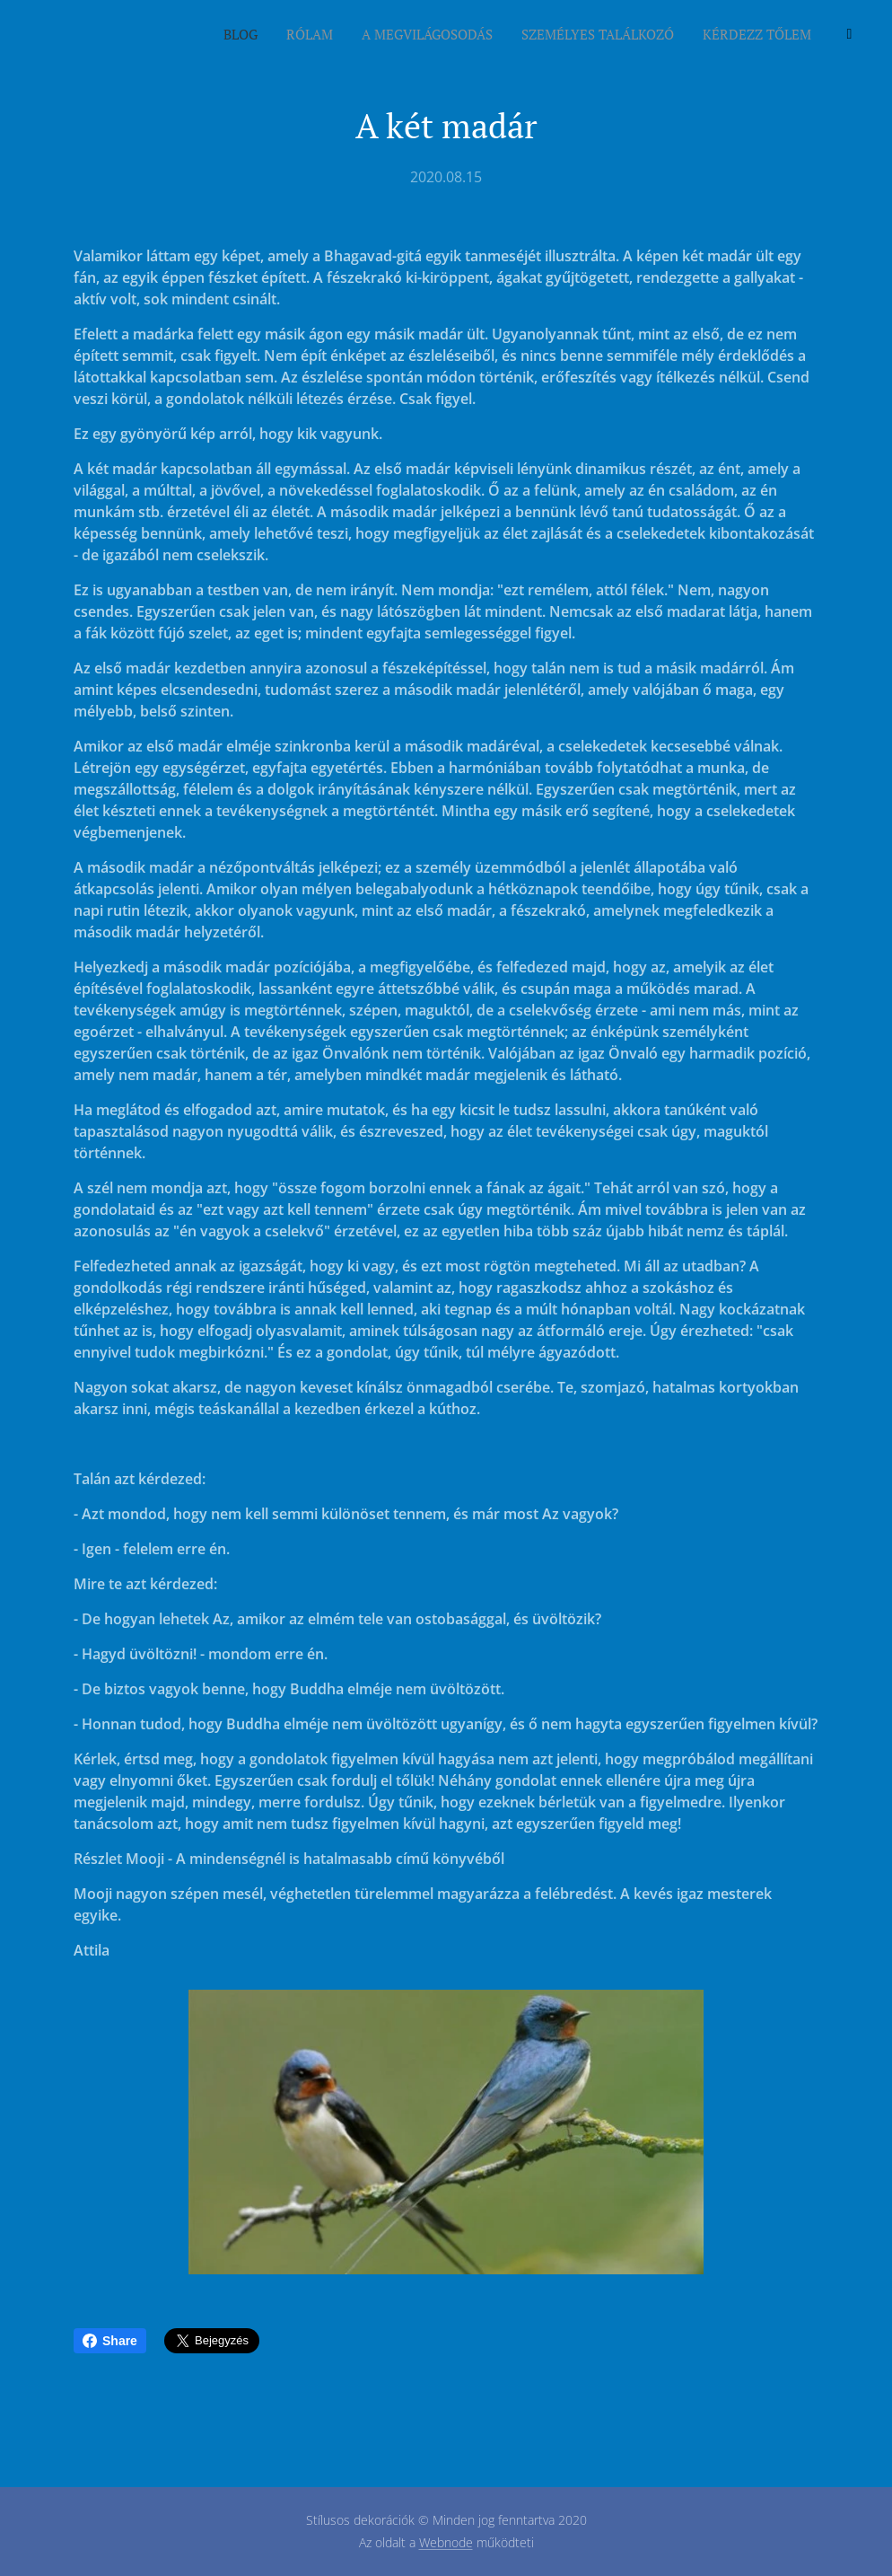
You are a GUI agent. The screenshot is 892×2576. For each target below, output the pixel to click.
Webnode (446, 2542)
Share (110, 2341)
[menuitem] (722, 36)
